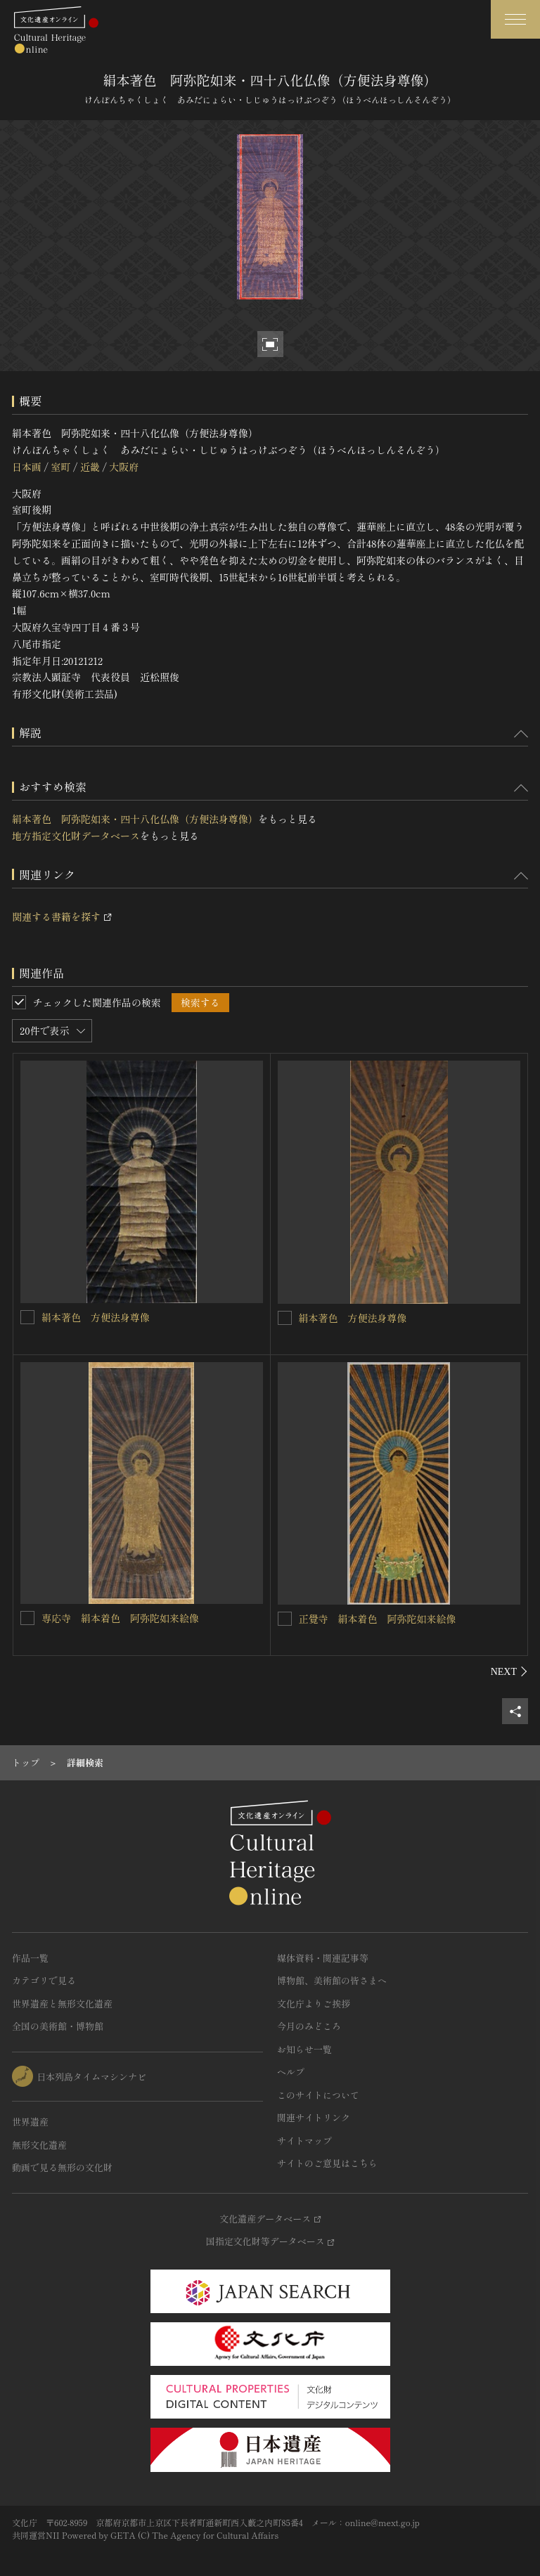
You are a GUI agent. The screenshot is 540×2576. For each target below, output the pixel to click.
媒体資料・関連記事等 (322, 1958)
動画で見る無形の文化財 (62, 2167)
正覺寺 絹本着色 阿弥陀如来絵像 (377, 1619)
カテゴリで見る (44, 1980)
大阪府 (124, 467)
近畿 (90, 467)
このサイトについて (318, 2095)
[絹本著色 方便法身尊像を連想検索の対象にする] (27, 1317)
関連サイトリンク (313, 2117)
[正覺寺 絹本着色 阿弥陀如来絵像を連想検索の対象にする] (285, 1619)
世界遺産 (30, 2121)
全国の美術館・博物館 (57, 2026)
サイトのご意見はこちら (327, 2163)
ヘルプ (290, 2071)
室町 (60, 467)
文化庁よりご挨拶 (313, 2003)
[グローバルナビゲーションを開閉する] (515, 19)
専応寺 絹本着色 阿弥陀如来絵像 (120, 1618)
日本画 (26, 467)
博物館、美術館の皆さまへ (332, 1980)
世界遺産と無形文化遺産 (62, 2003)
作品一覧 (30, 1958)
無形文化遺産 (39, 2144)
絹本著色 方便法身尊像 (95, 1317)
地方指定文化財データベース (76, 836)
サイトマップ (304, 2140)
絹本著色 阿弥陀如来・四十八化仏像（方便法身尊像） (135, 819)
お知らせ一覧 (304, 2049)
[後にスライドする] (509, 1671)
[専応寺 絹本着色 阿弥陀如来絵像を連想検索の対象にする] (27, 1618)
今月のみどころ (309, 2026)
